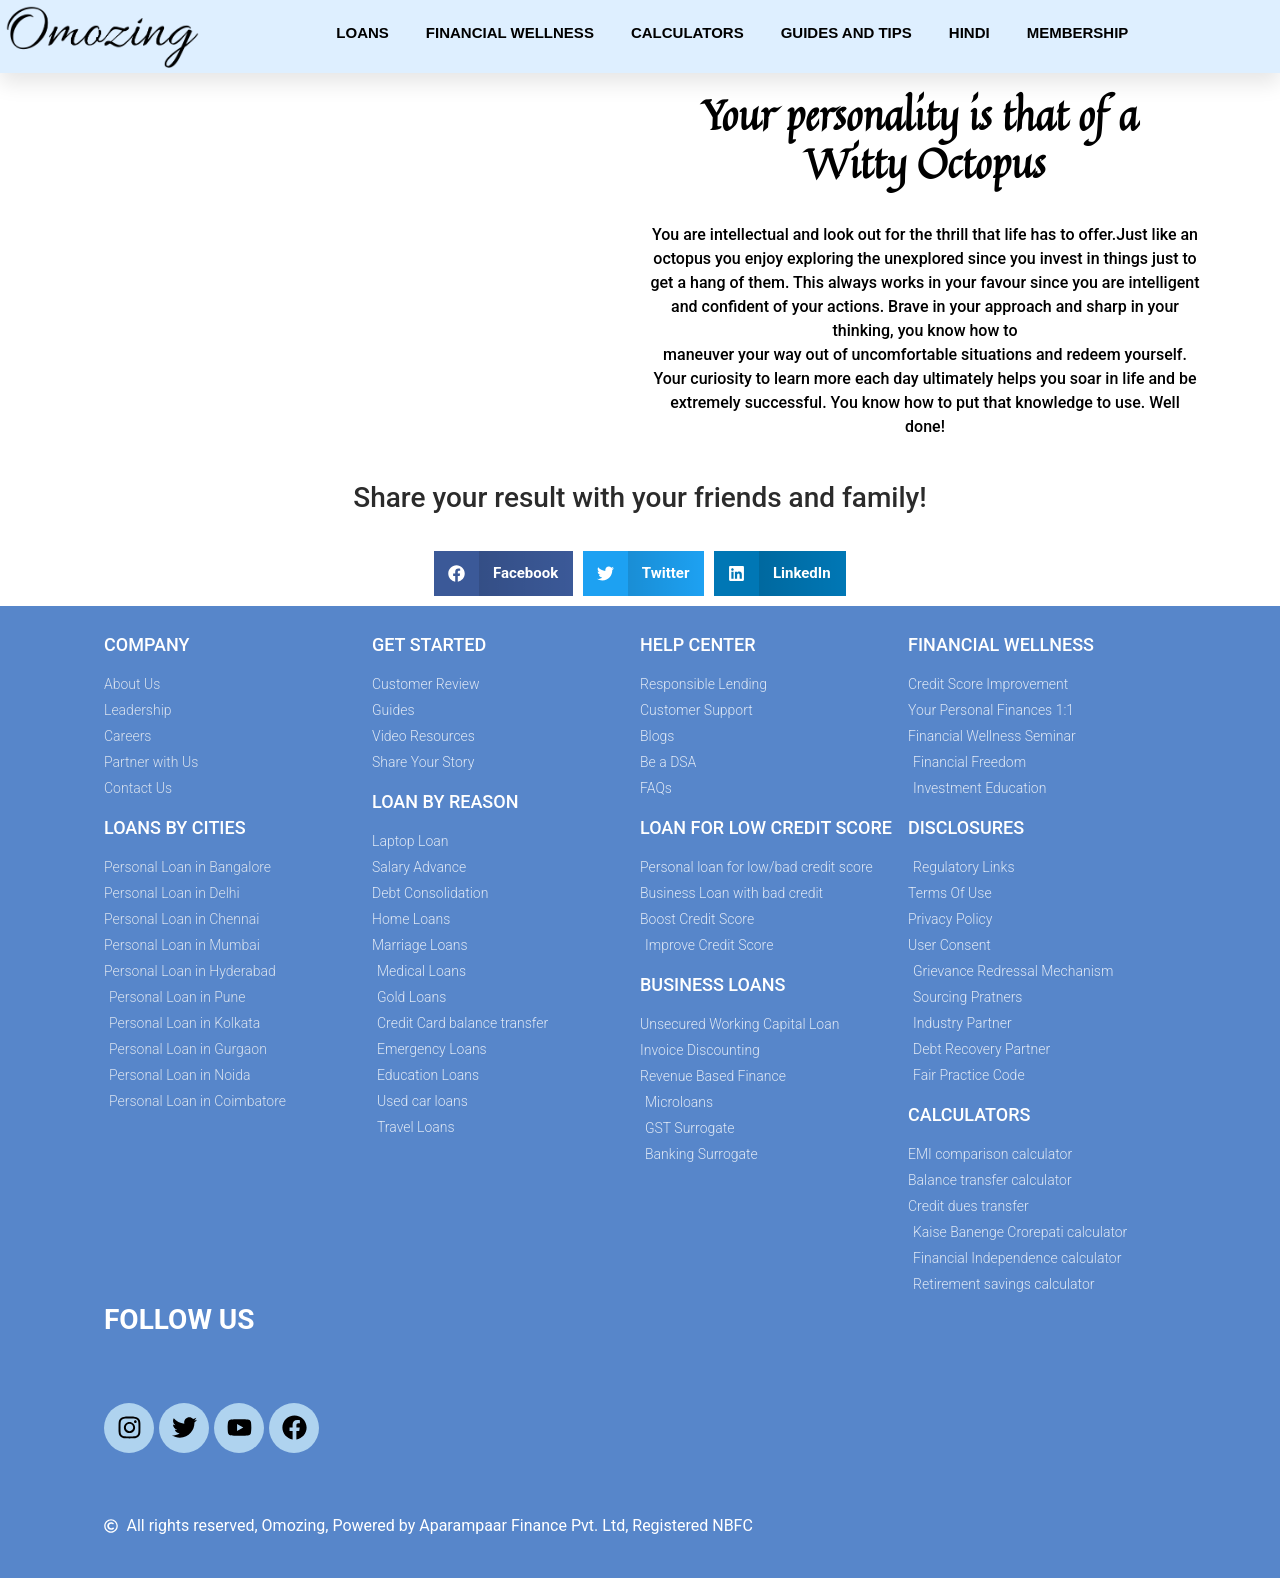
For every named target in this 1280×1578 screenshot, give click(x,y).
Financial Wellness (510, 32)
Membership (1078, 32)
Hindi (969, 32)
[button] (503, 573)
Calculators (687, 32)
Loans (362, 32)
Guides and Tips (846, 32)
